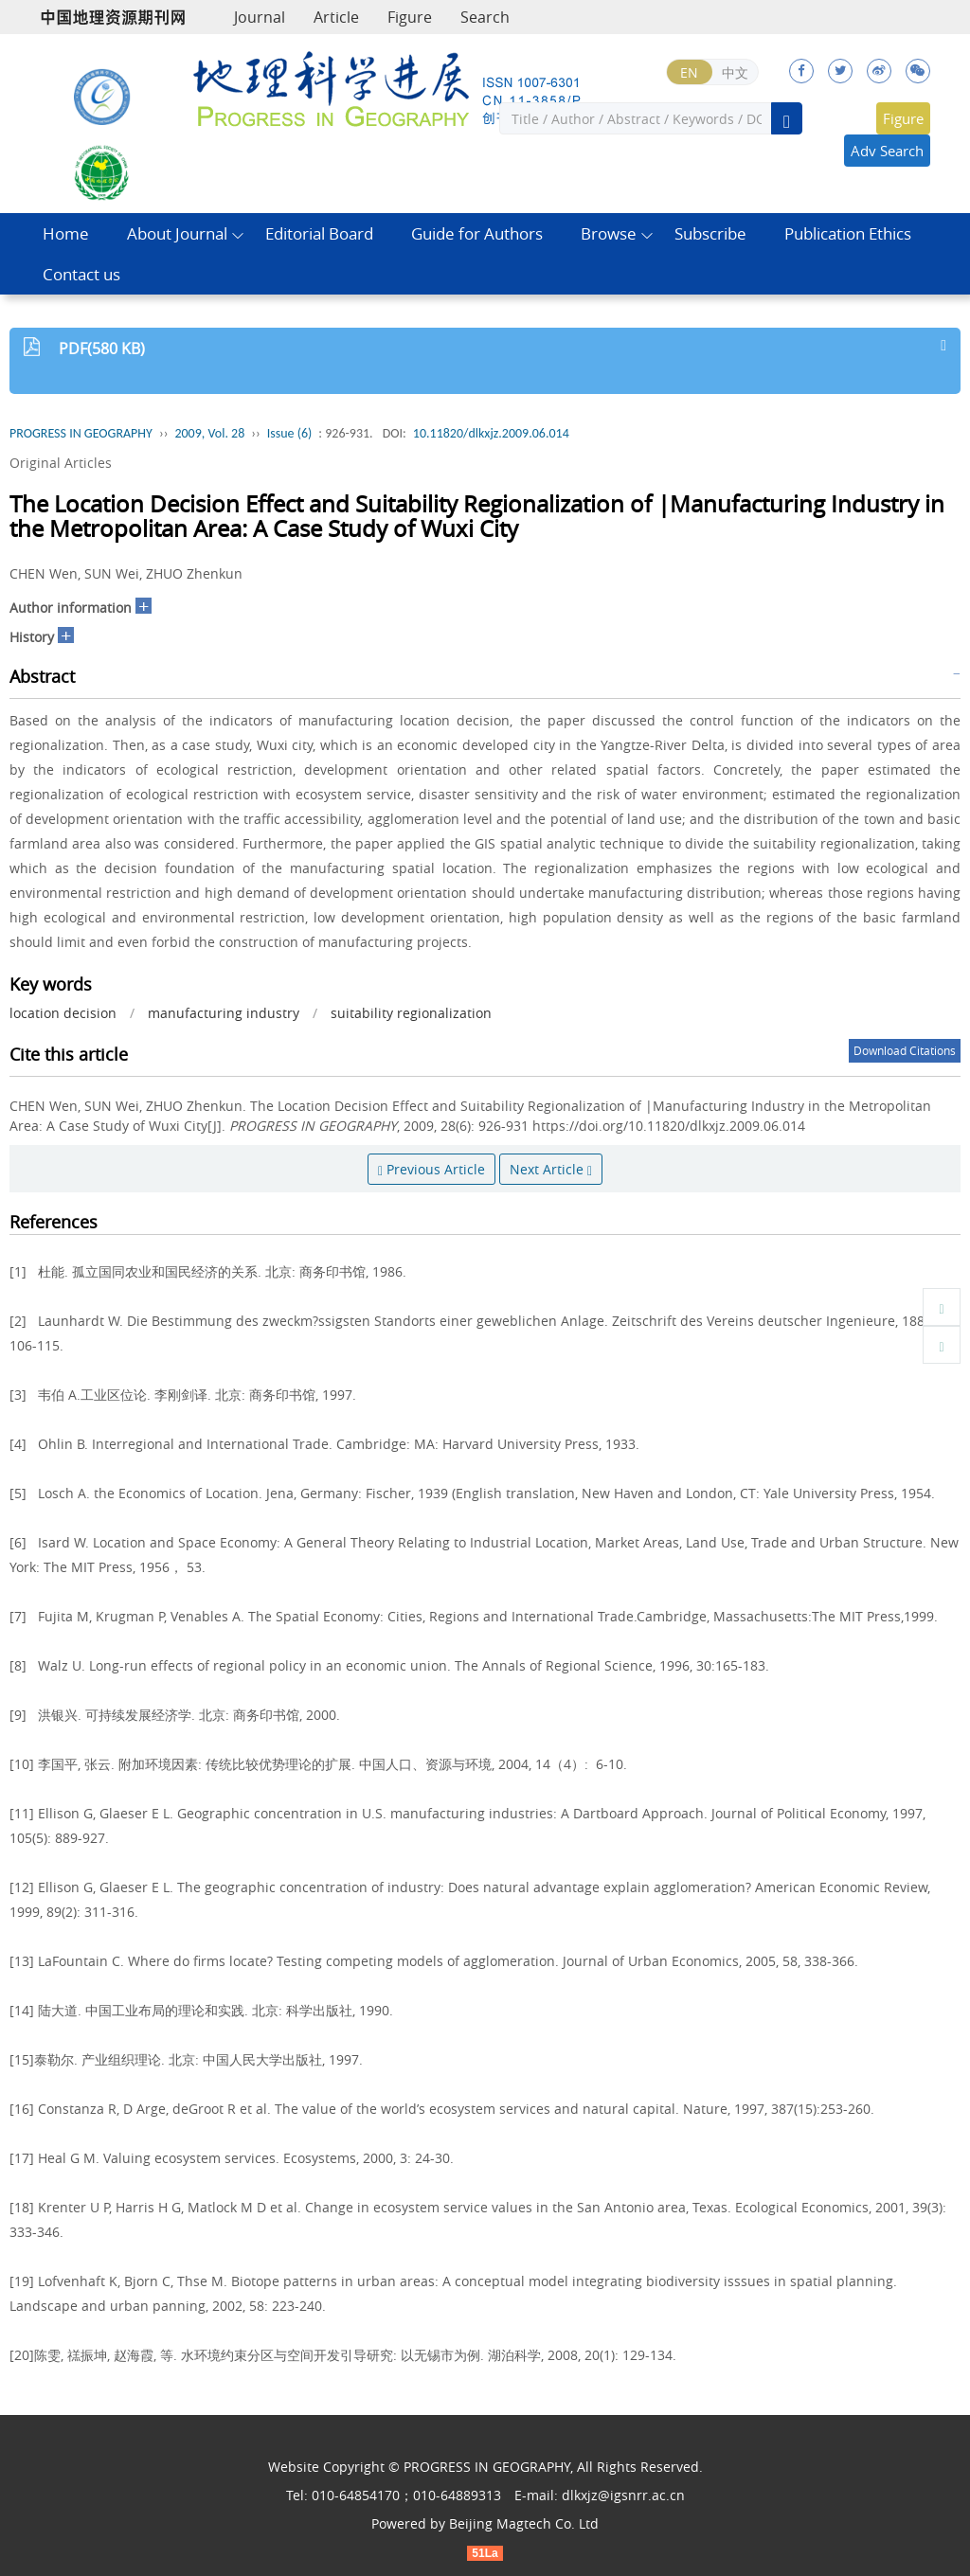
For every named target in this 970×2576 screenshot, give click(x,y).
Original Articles (60, 463)
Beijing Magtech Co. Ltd (524, 2523)
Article (336, 17)
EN (689, 72)
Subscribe (710, 233)
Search (485, 17)
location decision (63, 1013)
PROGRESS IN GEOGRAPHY (81, 433)
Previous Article (431, 1169)
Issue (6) (290, 433)
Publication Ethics (847, 233)
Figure (409, 17)
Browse (609, 233)
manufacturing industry (223, 1013)
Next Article (551, 1169)
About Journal (177, 233)
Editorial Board (319, 233)
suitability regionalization (411, 1013)
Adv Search (887, 150)
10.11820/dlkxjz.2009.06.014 (491, 433)
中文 (735, 72)
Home (66, 233)
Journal (259, 17)
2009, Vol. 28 (209, 433)
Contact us (81, 274)
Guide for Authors (477, 233)
